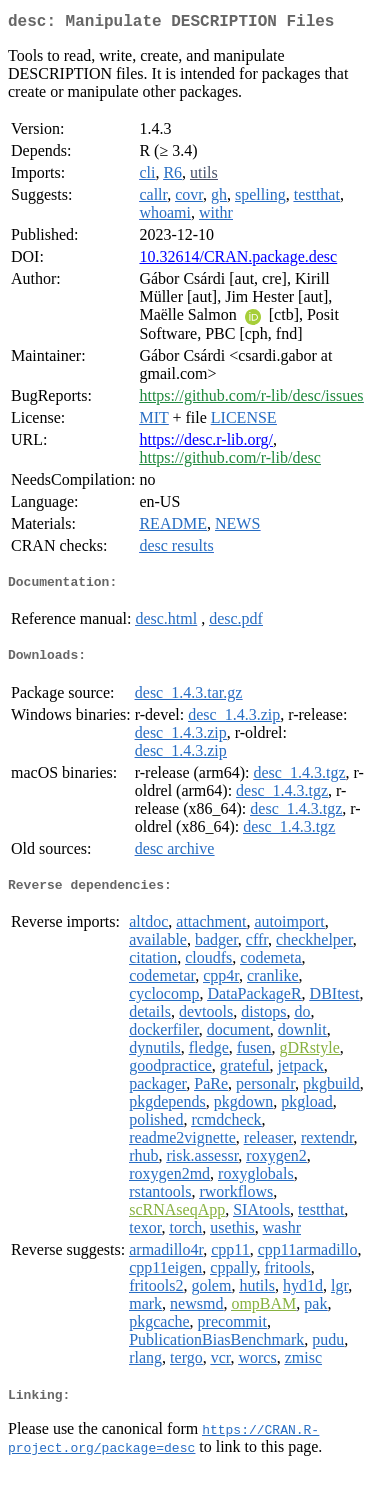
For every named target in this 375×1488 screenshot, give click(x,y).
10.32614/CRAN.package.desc (238, 260)
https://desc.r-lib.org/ (206, 443)
